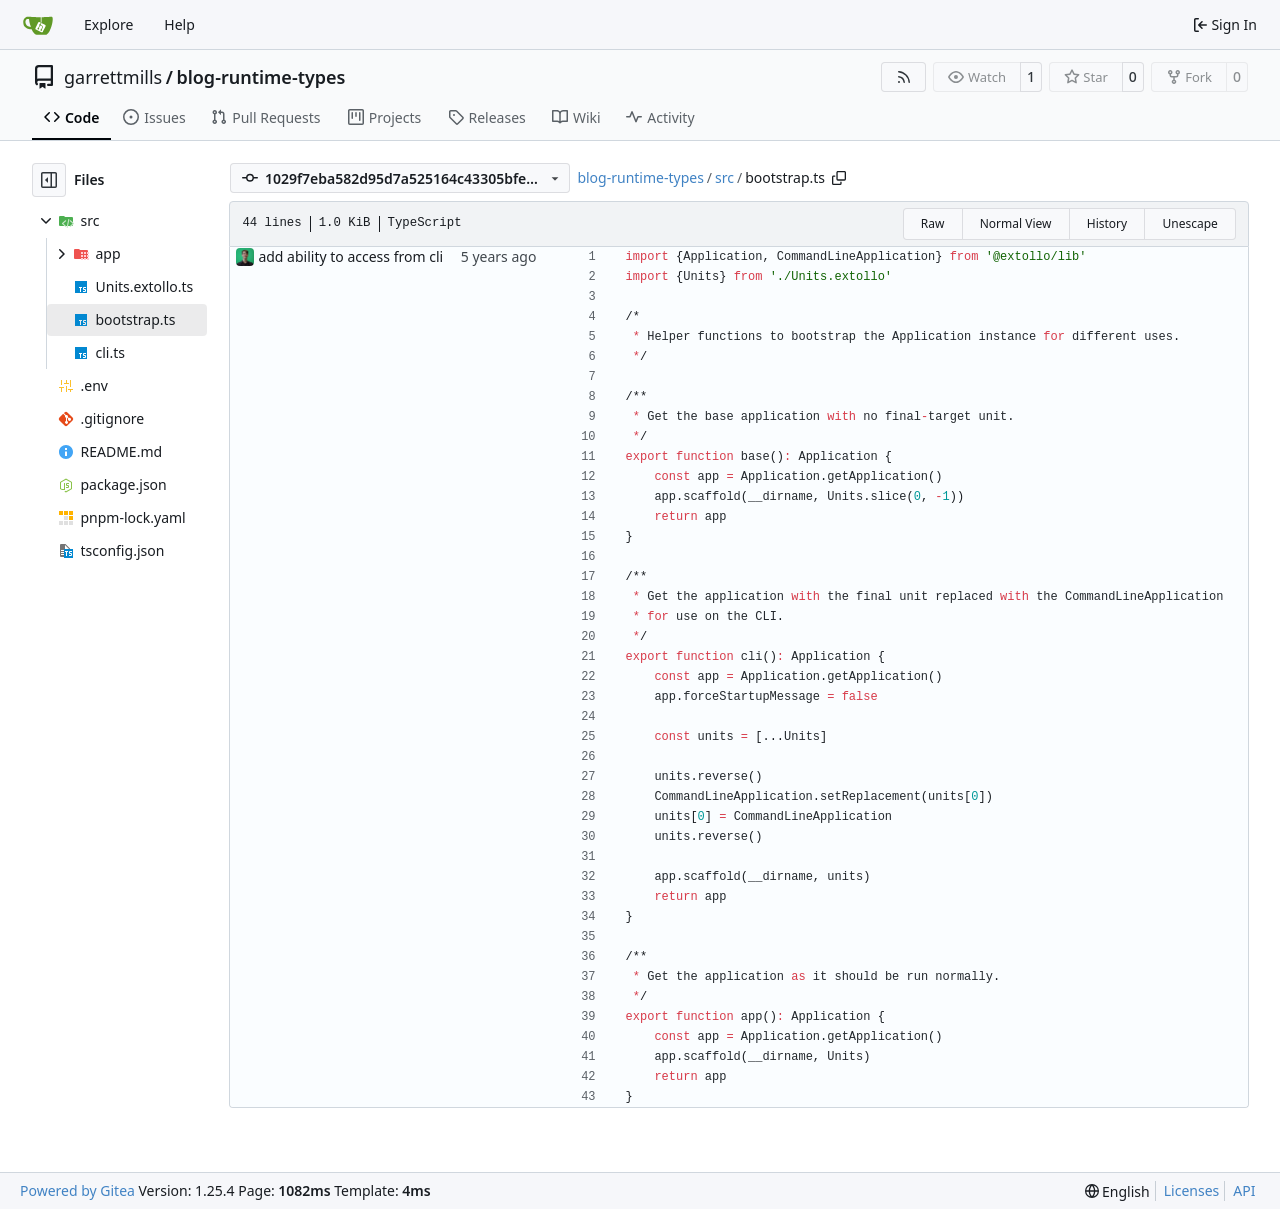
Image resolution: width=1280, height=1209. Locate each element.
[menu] (1117, 1191)
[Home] (38, 25)
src (724, 177)
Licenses (1192, 1190)
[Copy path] (839, 178)
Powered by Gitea (77, 1190)
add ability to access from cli (350, 256)
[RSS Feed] (904, 77)
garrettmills (113, 77)
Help (179, 24)
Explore (108, 24)
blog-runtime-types (260, 77)
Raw (933, 223)
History (1107, 223)
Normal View (1016, 223)
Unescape (1189, 223)
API (1244, 1190)
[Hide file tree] (49, 180)
